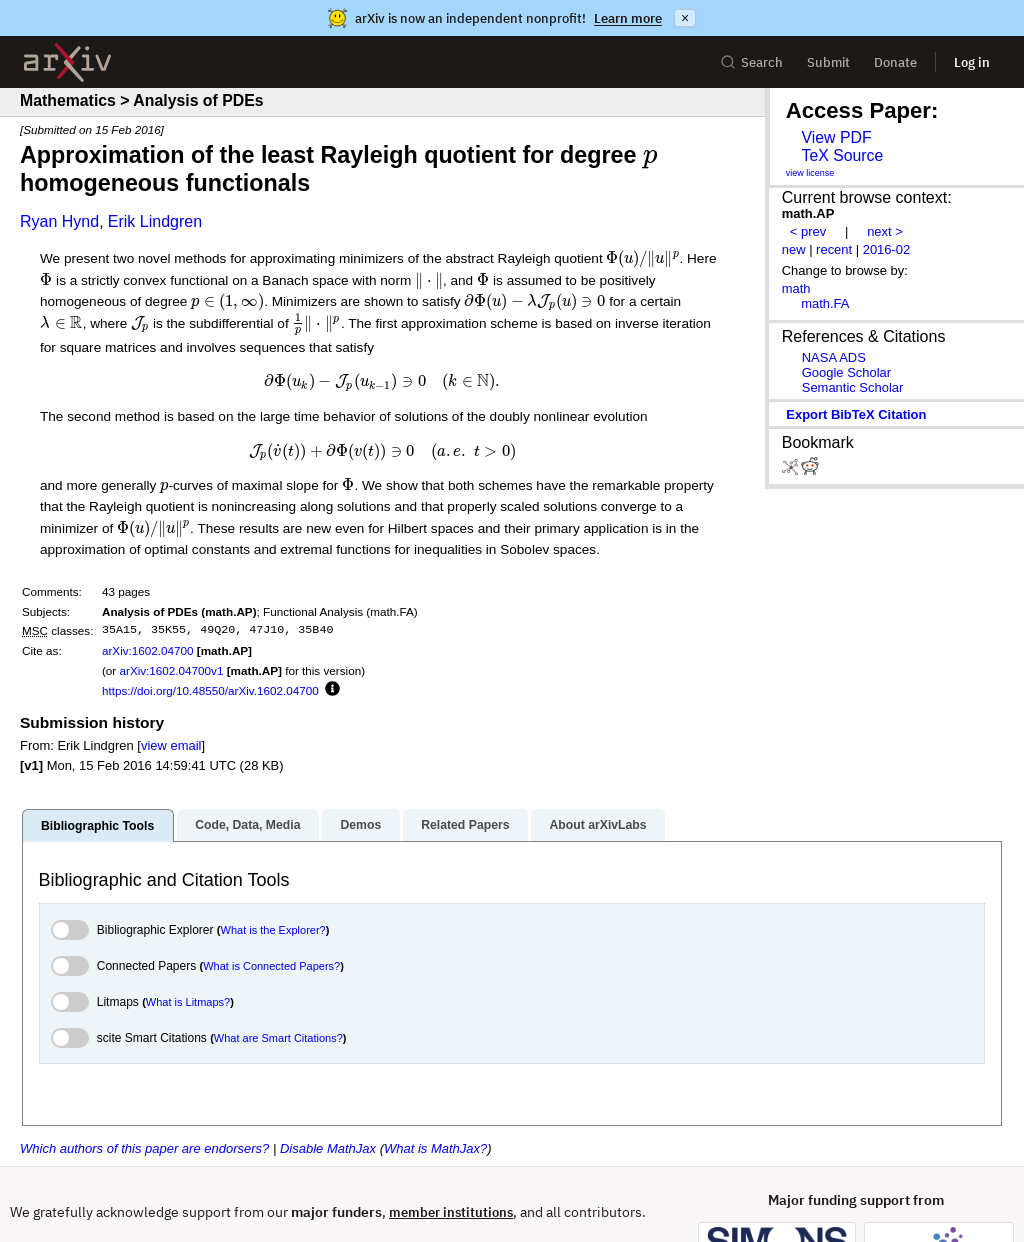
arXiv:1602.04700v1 (171, 670)
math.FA (825, 303)
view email (171, 745)
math (796, 288)
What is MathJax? (435, 1148)
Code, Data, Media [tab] (247, 825)
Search (751, 62)
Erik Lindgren (155, 221)
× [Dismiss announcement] (685, 18)
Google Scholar (846, 372)
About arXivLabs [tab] (597, 825)
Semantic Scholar (853, 387)
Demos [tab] (360, 825)
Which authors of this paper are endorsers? (144, 1148)
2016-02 (887, 249)
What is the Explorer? (273, 930)
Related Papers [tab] (465, 825)
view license (810, 173)
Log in (972, 62)
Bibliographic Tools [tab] (97, 826)
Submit (828, 62)
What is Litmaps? (188, 1002)
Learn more (628, 18)
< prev (808, 231)
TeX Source (842, 155)
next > (885, 231)
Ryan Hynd (59, 221)
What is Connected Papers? (271, 966)
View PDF (836, 137)
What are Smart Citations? (278, 1038)
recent (834, 249)
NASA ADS (834, 357)
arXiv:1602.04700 (148, 650)
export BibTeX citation (856, 414)
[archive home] (67, 62)
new (794, 249)
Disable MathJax (328, 1148)
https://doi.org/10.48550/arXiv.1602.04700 (210, 690)
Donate (895, 62)
